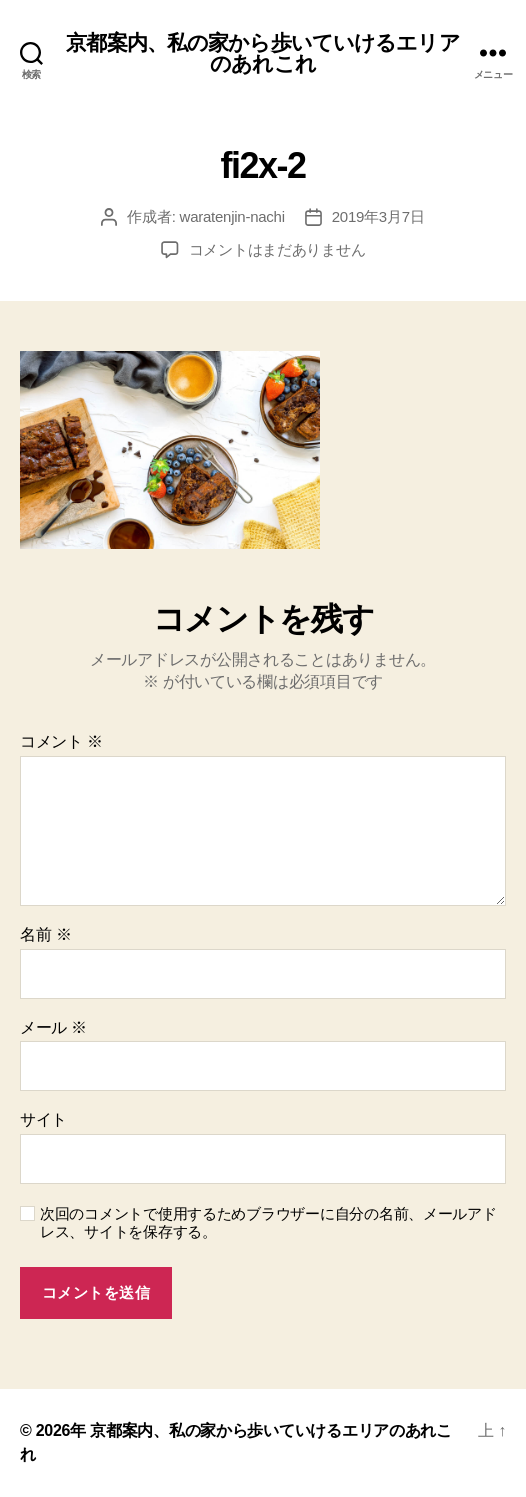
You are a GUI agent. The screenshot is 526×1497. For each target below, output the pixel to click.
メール (53, 1027)
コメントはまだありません (277, 249)
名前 (45, 934)
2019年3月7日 (378, 216)
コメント (61, 741)
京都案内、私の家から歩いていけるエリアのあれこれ (262, 53)
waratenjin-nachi (232, 216)
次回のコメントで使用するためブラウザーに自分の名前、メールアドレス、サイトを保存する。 (268, 1223)
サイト (43, 1119)
